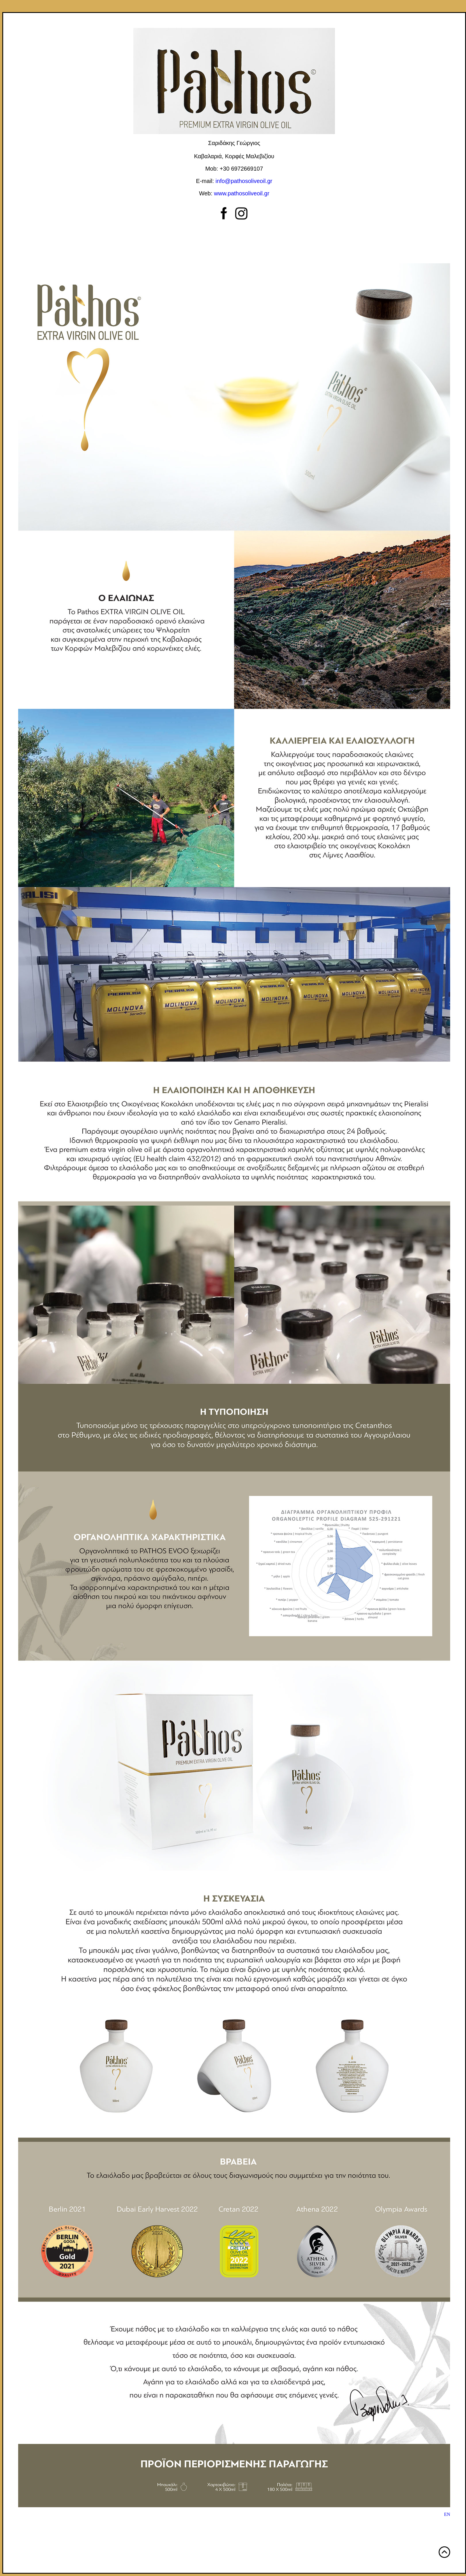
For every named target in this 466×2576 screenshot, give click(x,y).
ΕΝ (447, 2514)
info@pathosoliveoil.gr (243, 181)
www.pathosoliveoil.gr (241, 193)
